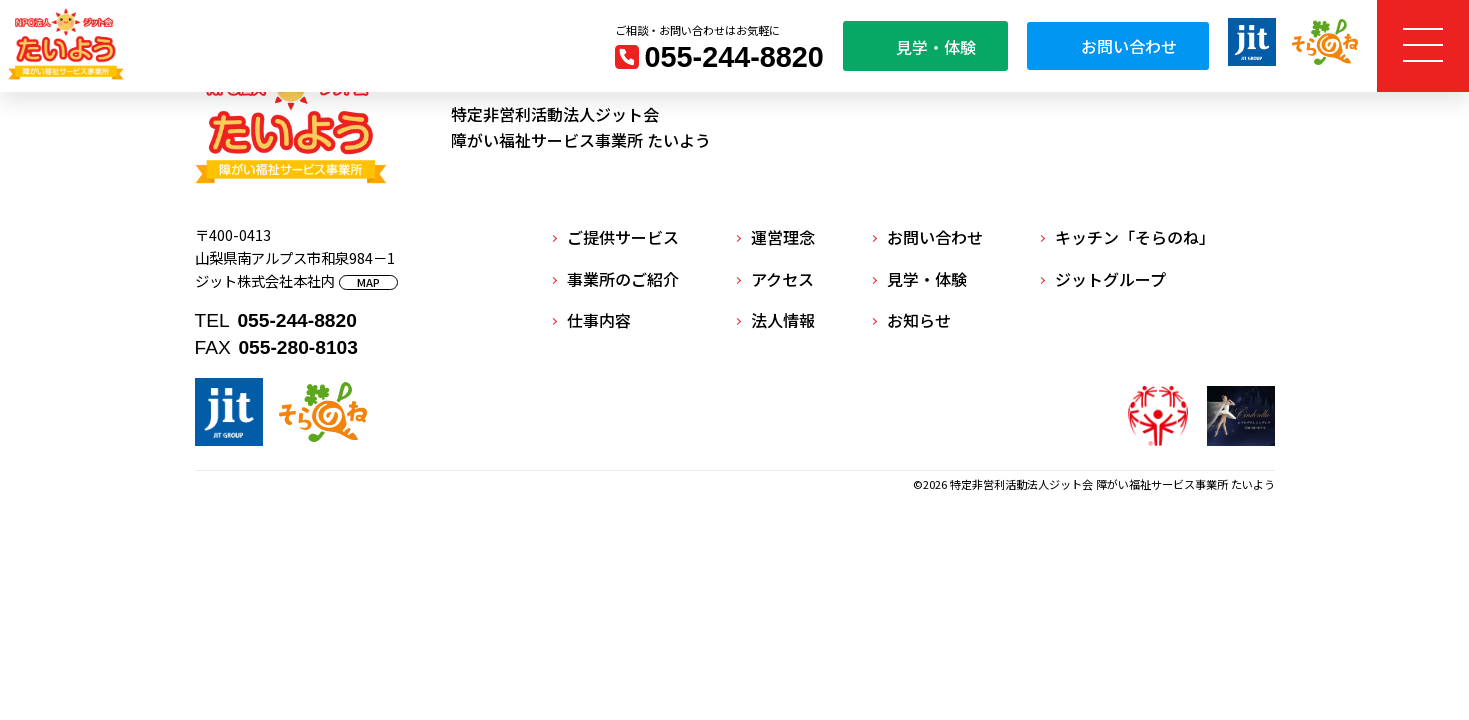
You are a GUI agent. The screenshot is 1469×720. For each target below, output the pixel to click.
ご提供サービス (623, 237)
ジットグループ (1110, 279)
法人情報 (783, 320)
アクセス (782, 279)
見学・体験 (925, 47)
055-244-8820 (734, 57)
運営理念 (783, 237)
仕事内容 (599, 320)
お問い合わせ (1117, 46)
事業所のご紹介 (623, 279)
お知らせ (919, 320)
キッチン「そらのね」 (1135, 237)
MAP (368, 282)
